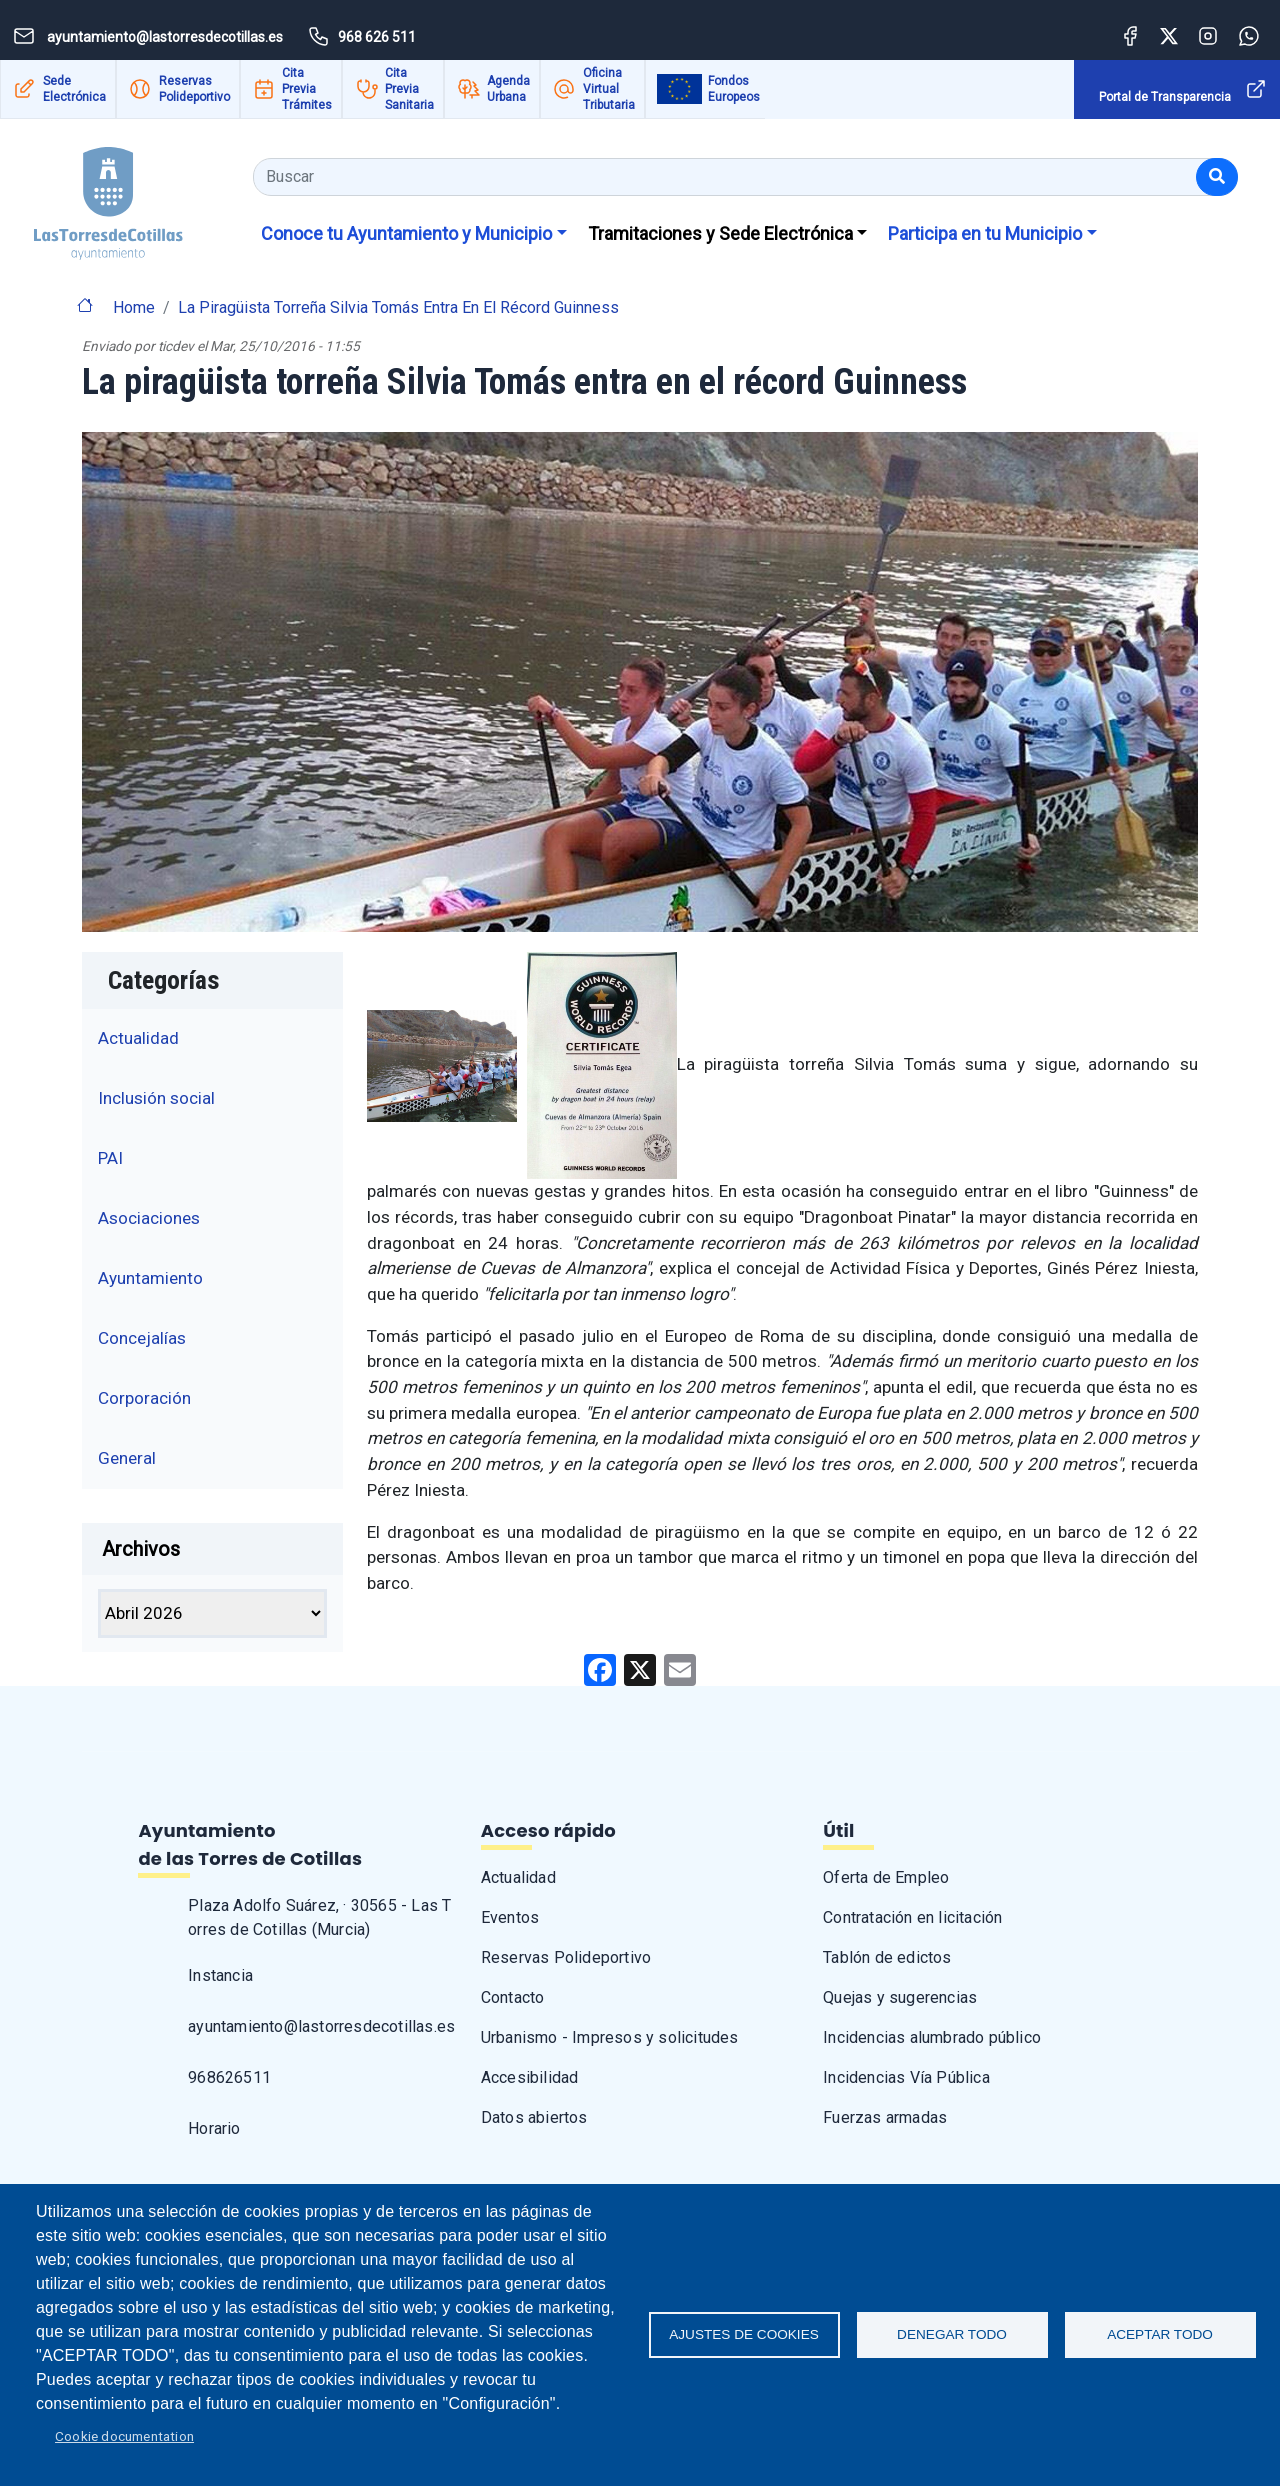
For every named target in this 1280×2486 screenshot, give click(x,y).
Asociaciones (149, 1218)
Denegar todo (952, 2334)
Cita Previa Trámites (307, 89)
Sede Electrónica (74, 89)
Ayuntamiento (150, 1278)
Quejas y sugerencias (900, 1997)
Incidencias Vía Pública (906, 2077)
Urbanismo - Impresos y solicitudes (610, 2037)
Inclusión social (156, 1098)
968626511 (229, 2077)
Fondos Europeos (734, 89)
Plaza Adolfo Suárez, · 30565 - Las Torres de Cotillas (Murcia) (319, 1917)
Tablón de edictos (887, 1957)
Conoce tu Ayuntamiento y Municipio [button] (406, 233)
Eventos (510, 1917)
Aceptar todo (1160, 2334)
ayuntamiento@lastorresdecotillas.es (321, 2026)
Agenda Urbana (508, 89)
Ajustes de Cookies (744, 2334)
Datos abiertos (534, 2117)
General (127, 1458)
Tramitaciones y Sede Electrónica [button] (720, 233)
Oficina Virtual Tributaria (609, 89)
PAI (110, 1158)
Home (134, 307)
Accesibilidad (530, 2077)
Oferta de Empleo (886, 1877)
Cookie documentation (124, 2436)
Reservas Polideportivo (194, 89)
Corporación (144, 1398)
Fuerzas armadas (885, 2117)
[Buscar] (1217, 177)
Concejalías (142, 1338)
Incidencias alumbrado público (932, 2037)
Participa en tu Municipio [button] (985, 233)
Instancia (220, 1975)
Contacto (513, 1997)
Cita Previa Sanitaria (409, 89)
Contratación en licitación (912, 1917)
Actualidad (138, 1038)
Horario (214, 2128)
